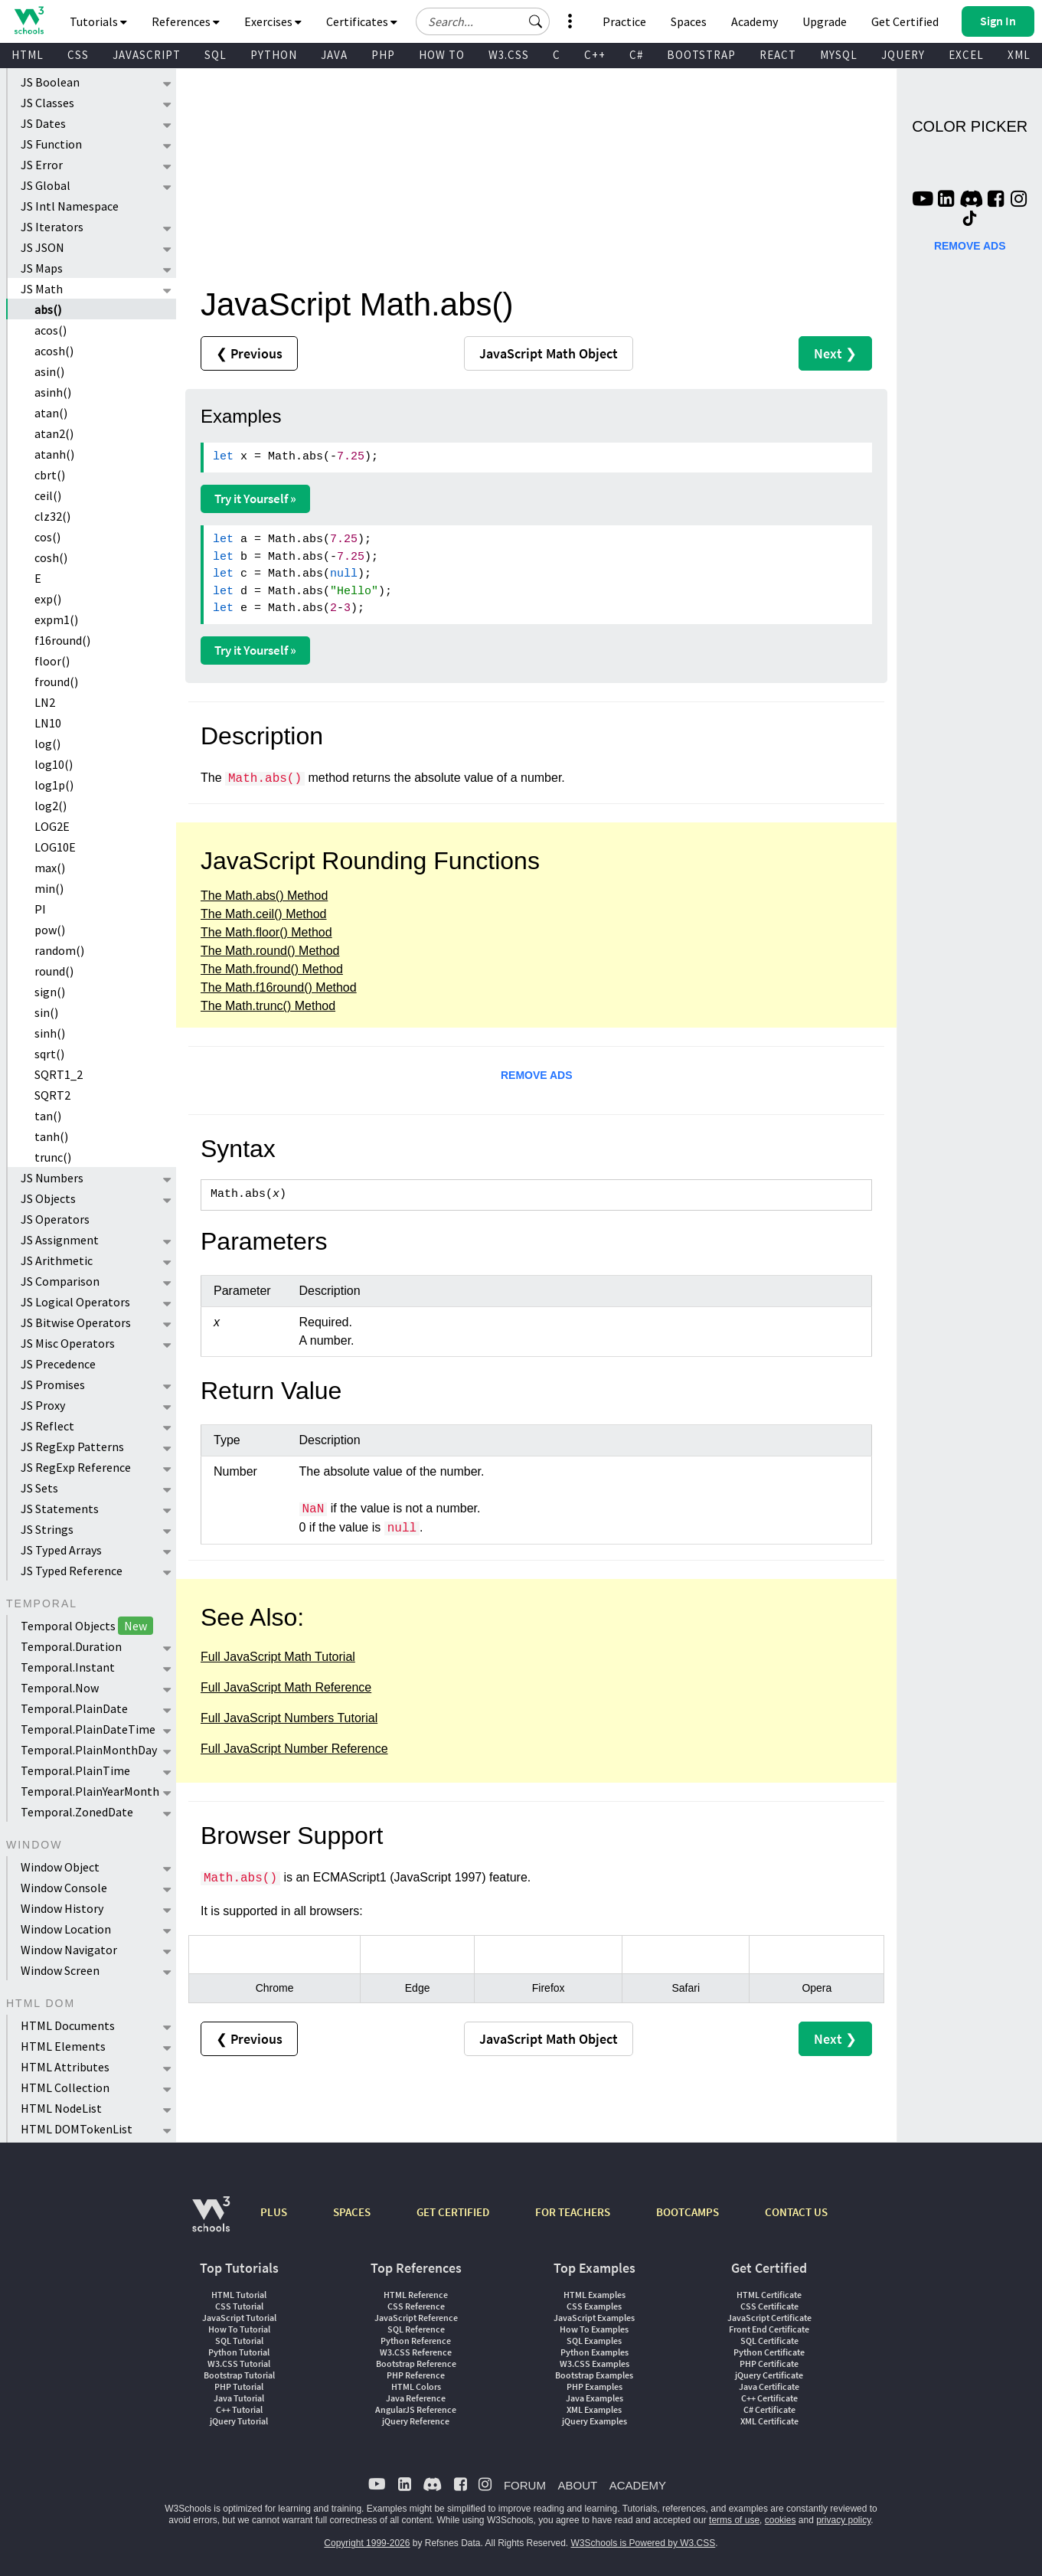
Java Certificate (769, 2386)
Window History (62, 1908)
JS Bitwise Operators (76, 1322)
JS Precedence (58, 1363)
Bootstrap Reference (416, 2363)
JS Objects (48, 1198)
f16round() (62, 640)
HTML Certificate (769, 2294)
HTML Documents (68, 2025)
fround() (56, 681)
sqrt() (49, 1053)
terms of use (734, 2520)
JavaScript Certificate (769, 2317)
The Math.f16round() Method (279, 987)
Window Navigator (69, 1949)
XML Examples (594, 2409)
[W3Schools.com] (211, 2222)
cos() (47, 536)
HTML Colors (416, 2386)
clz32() (52, 516)
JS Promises (53, 1384)
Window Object (60, 1867)
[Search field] (483, 21)
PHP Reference (416, 2375)
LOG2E (52, 826)
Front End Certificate (769, 2329)
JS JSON (42, 247)
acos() (50, 330)
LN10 (47, 723)
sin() (46, 1012)
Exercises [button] (273, 21)
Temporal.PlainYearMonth (90, 1791)
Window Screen (60, 1970)
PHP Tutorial (238, 2386)
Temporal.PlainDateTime (88, 1729)
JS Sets (39, 1488)
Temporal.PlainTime (75, 1770)
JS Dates (43, 123)
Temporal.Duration (71, 1646)
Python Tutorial (238, 2352)
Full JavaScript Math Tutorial (278, 1656)
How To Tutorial (239, 2329)
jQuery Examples (594, 2421)
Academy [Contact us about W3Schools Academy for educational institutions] (754, 21)
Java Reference (416, 2398)
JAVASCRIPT (147, 54)
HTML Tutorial (238, 2294)
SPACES (352, 2212)
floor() (52, 661)
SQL (215, 54)
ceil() (47, 495)
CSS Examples (594, 2306)
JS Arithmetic (57, 1260)
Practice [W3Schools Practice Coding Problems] (624, 21)
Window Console (64, 1887)
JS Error (42, 164)
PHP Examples (594, 2386)
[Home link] (28, 20)
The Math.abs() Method (264, 895)
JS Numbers (52, 1177)
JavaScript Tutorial (239, 2317)
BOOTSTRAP (701, 54)
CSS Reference (416, 2306)
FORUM (525, 2485)
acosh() (53, 350)
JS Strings (47, 1529)
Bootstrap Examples (594, 2375)
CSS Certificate (769, 2306)
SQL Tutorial (239, 2340)
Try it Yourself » (255, 498)
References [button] (186, 21)
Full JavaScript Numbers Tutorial (289, 1717)
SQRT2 (52, 1095)
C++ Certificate (769, 2398)
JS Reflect (47, 1425)
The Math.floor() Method (266, 932)
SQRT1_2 (58, 1074)
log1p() (53, 785)
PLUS (273, 2212)
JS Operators (55, 1219)
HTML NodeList (61, 2108)
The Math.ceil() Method (264, 913)
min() (49, 888)
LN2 (44, 702)
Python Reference (416, 2340)
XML (1019, 54)
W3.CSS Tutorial (238, 2363)
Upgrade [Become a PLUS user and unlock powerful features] (824, 21)
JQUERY (903, 54)
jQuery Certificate (769, 2375)
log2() (50, 805)
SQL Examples (594, 2340)
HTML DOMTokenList (76, 2128)
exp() (47, 598)
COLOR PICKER (969, 126)
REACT (777, 54)
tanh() (51, 1136)
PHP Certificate (769, 2363)
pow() (49, 929)
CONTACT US (796, 2212)
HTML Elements (63, 2046)
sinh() (49, 1033)
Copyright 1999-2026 (367, 2543)
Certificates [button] (361, 21)
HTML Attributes (65, 2066)
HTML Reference (416, 2294)
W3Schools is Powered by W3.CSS (643, 2543)
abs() (47, 309)
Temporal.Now (60, 1687)
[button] (536, 21)
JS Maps (42, 268)
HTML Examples (594, 2294)
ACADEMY (637, 2485)
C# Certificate (769, 2409)
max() (49, 867)
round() (53, 971)
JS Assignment (60, 1239)
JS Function (51, 144)
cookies (780, 2520)
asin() (49, 371)
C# (636, 54)
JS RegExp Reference (76, 1467)
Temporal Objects (87, 1626)
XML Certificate (769, 2421)
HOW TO (442, 54)
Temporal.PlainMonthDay (89, 1749)
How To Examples (594, 2329)
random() (59, 950)
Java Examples (594, 2398)
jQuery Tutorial (239, 2421)
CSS (78, 54)
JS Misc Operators (68, 1343)
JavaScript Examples (594, 2317)
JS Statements (60, 1508)
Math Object (548, 353)
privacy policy (843, 2520)
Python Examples (594, 2352)
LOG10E (55, 847)
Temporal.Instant (68, 1667)
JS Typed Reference (71, 1570)
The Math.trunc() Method (268, 1005)
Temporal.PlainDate (74, 1708)
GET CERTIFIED (452, 2212)
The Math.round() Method (270, 950)
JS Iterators (52, 226)
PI (40, 909)
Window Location (66, 1929)
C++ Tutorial (239, 2409)
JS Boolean (50, 82)
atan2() (53, 433)
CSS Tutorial (239, 2306)
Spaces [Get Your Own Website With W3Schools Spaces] (689, 21)
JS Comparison (60, 1281)
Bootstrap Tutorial (239, 2375)
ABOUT (577, 2485)
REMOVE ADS (537, 1075)
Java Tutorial (239, 2398)
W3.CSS (508, 54)
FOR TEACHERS (572, 2212)
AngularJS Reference (415, 2409)
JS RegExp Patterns (72, 1446)
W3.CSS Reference (416, 2352)
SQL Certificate (769, 2340)
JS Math (42, 288)
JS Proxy (43, 1405)
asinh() (52, 392)
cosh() (50, 557)
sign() (49, 991)
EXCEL (966, 54)
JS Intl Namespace (70, 206)
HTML (27, 54)
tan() (47, 1115)
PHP (383, 54)
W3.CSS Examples (594, 2363)
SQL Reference (416, 2329)
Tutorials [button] (98, 21)
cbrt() (49, 474)
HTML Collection (65, 2087)
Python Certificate (769, 2352)
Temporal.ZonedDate (77, 1811)
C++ (595, 54)
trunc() (52, 1157)
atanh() (54, 454)
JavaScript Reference (416, 2317)
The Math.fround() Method (272, 969)
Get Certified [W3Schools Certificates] (905, 21)
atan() (50, 412)
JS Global (45, 185)
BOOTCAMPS (687, 2212)
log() (47, 743)
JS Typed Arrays (61, 1550)
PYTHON (273, 54)
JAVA (334, 54)
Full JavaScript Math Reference (286, 1687)
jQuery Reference (415, 2421)
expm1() (56, 619)
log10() (53, 764)
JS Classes (47, 102)
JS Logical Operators (75, 1301)
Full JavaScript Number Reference (294, 1748)
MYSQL (838, 54)
